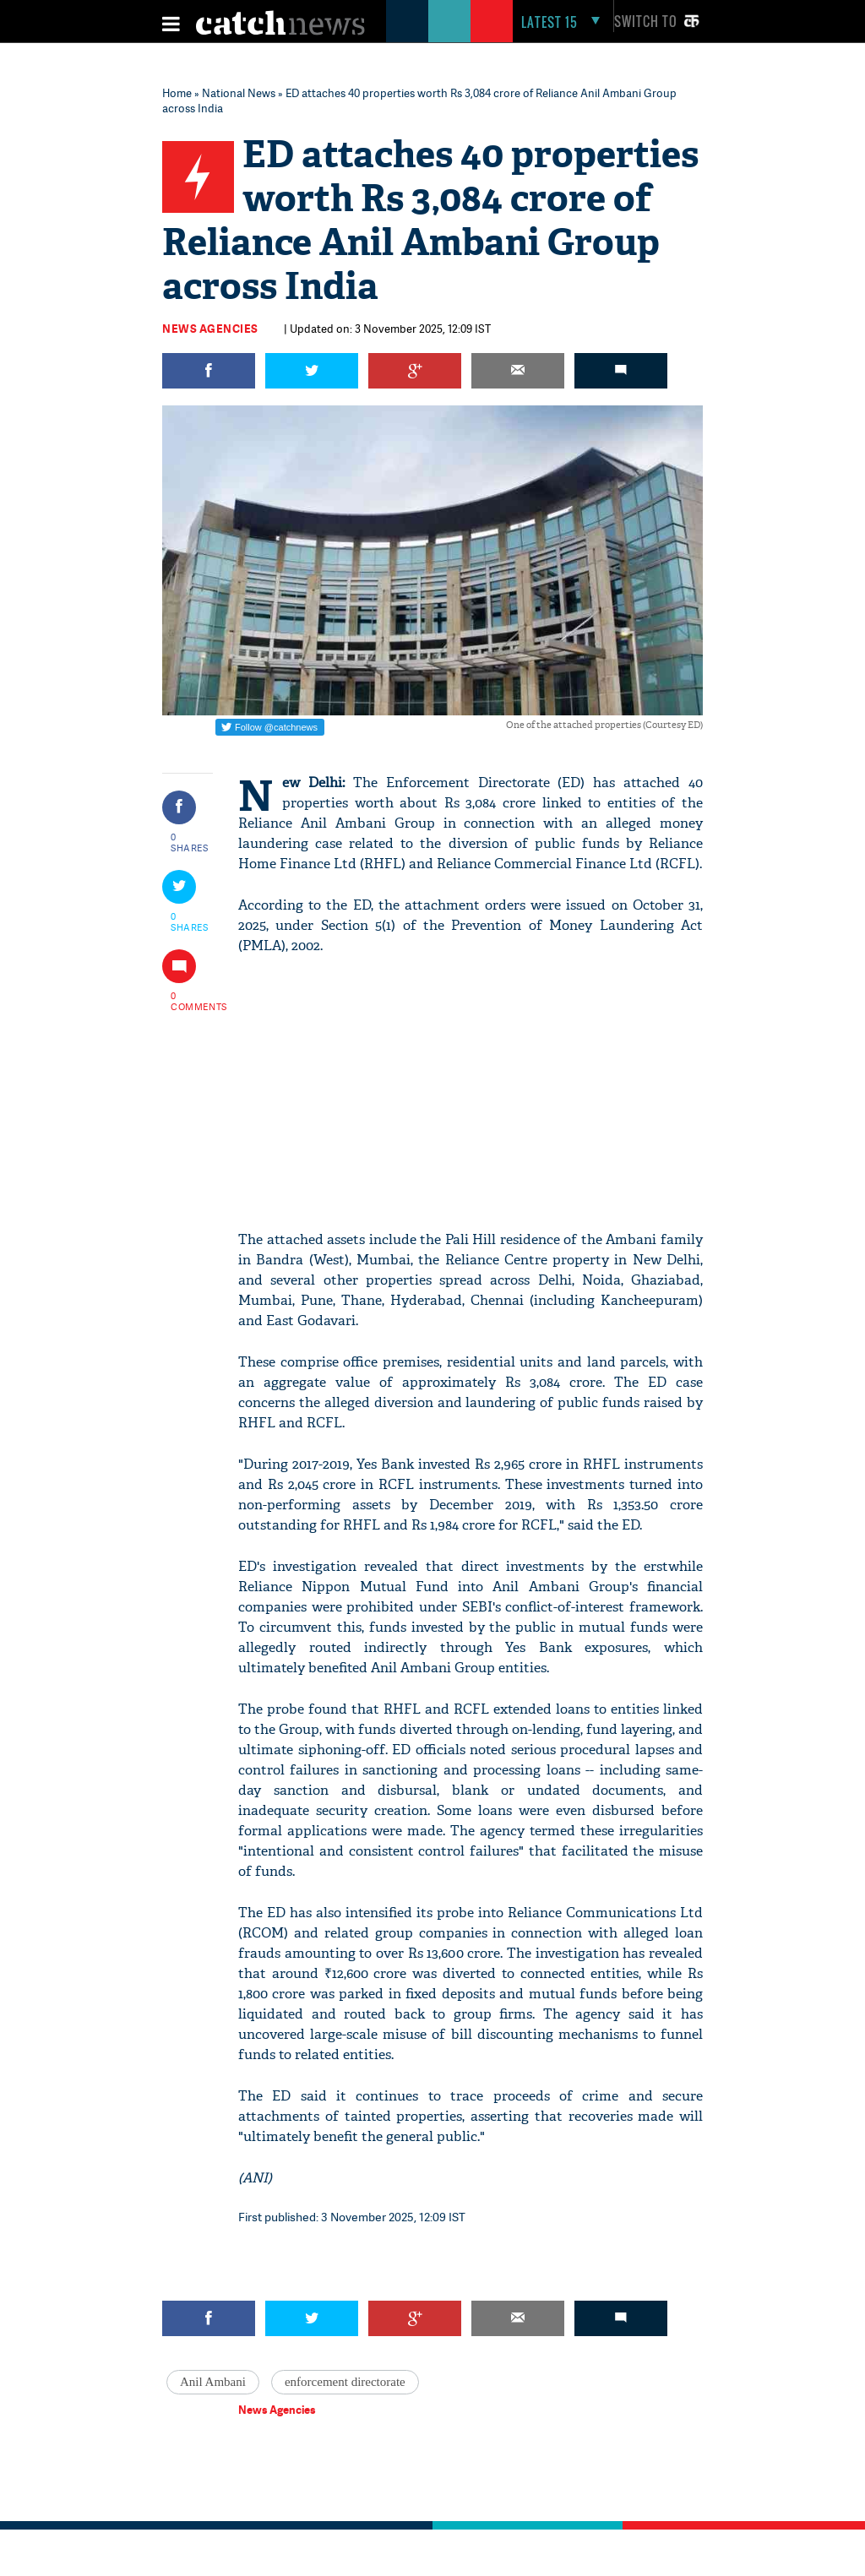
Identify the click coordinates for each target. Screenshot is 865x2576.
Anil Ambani (213, 2382)
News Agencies (210, 328)
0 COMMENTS (190, 1001)
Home (177, 93)
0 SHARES (190, 842)
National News (238, 93)
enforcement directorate (345, 2382)
